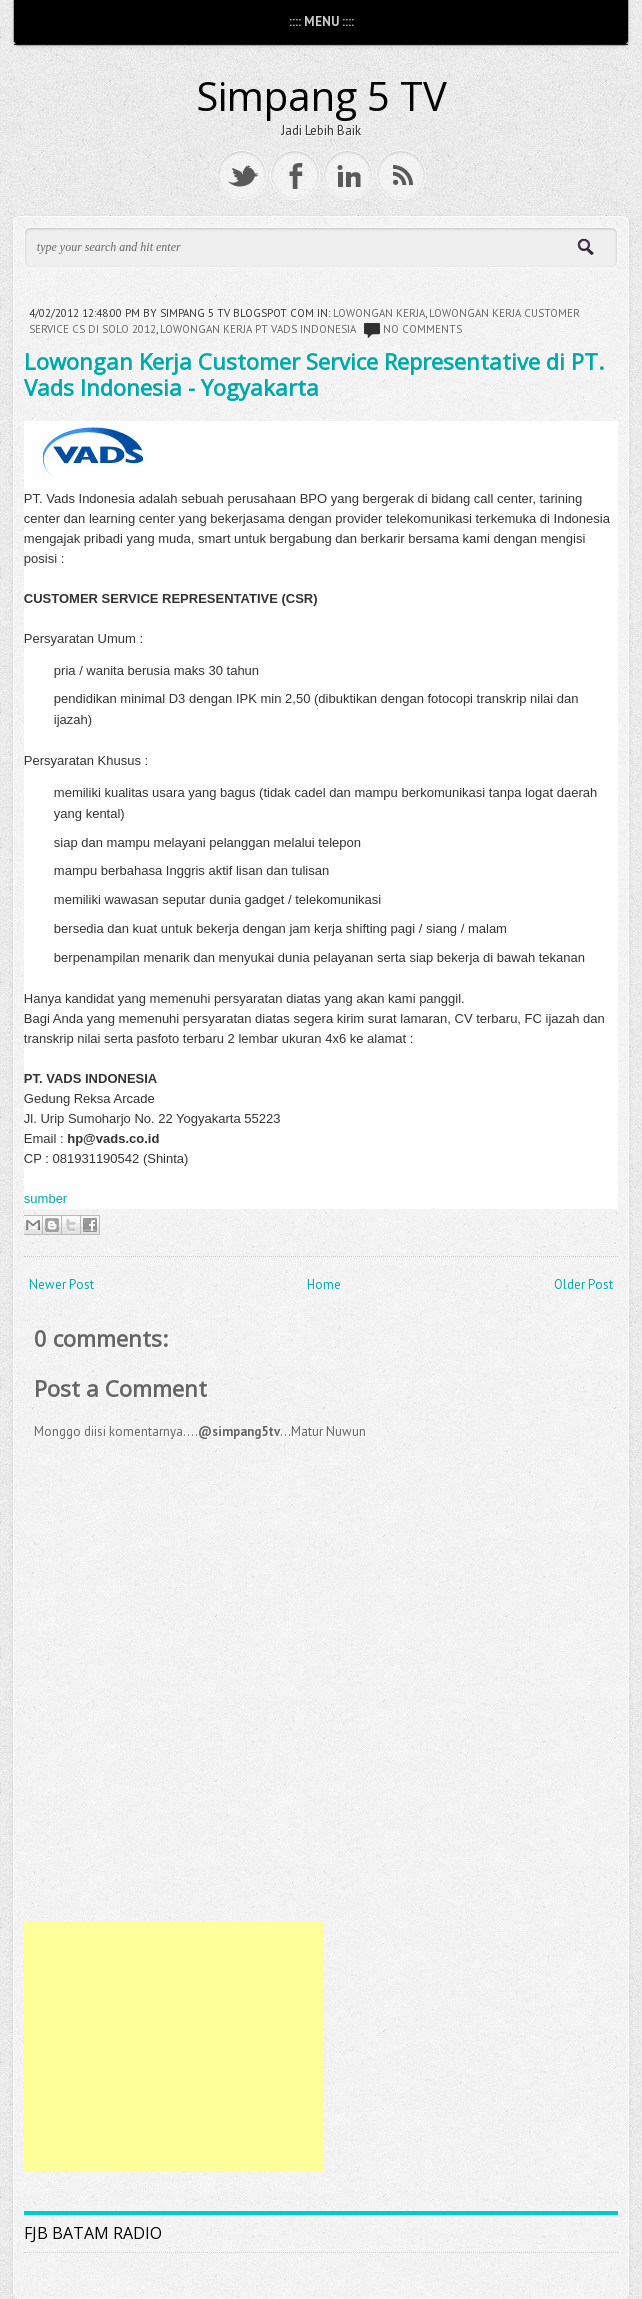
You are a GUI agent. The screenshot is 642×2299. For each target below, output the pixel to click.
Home (324, 1284)
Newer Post (61, 1284)
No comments (422, 329)
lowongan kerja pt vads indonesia (258, 329)
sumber (45, 1198)
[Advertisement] (174, 2046)
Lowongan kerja (379, 313)
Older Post (583, 1284)
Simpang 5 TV (321, 95)
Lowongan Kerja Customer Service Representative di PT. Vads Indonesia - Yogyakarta (314, 374)
